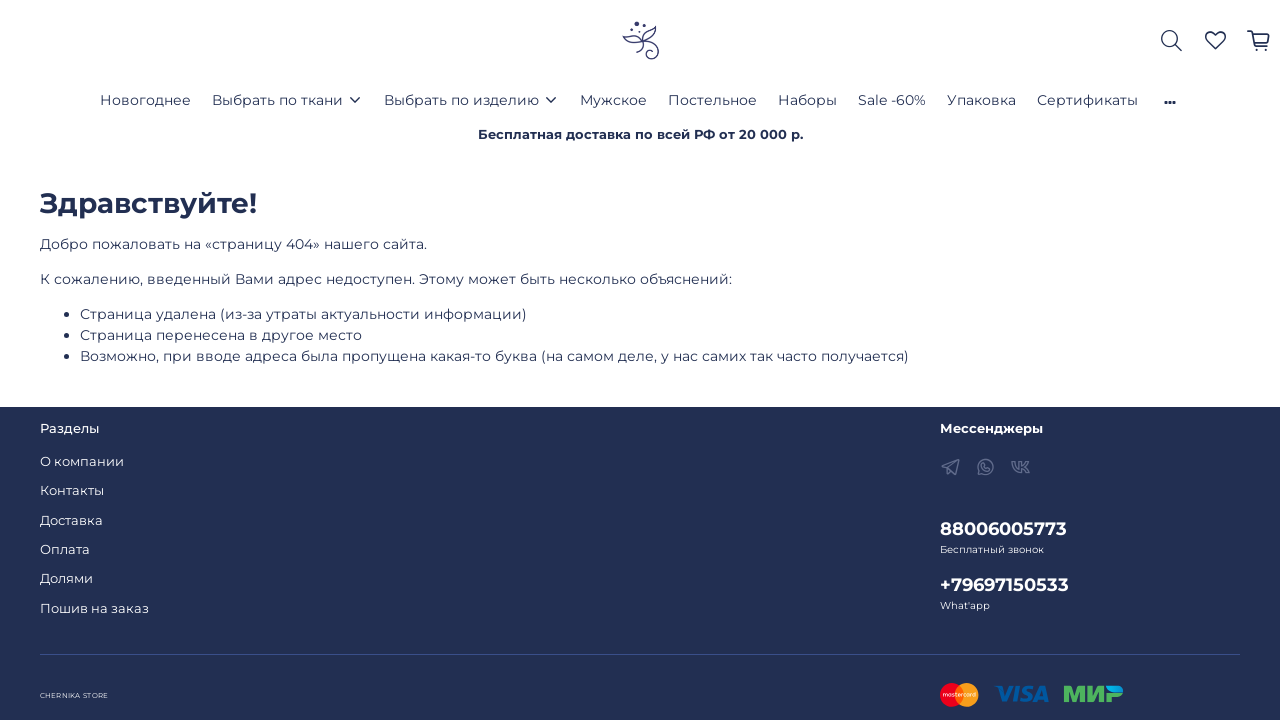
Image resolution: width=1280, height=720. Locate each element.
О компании (82, 461)
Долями (66, 578)
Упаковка (981, 100)
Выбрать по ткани (277, 100)
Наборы (807, 100)
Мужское (613, 100)
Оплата (65, 549)
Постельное (712, 100)
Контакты (72, 490)
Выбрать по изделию (461, 100)
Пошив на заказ (94, 608)
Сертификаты (1087, 100)
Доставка (71, 520)
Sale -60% (892, 100)
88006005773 (1003, 528)
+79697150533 (1004, 584)
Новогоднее (145, 100)
